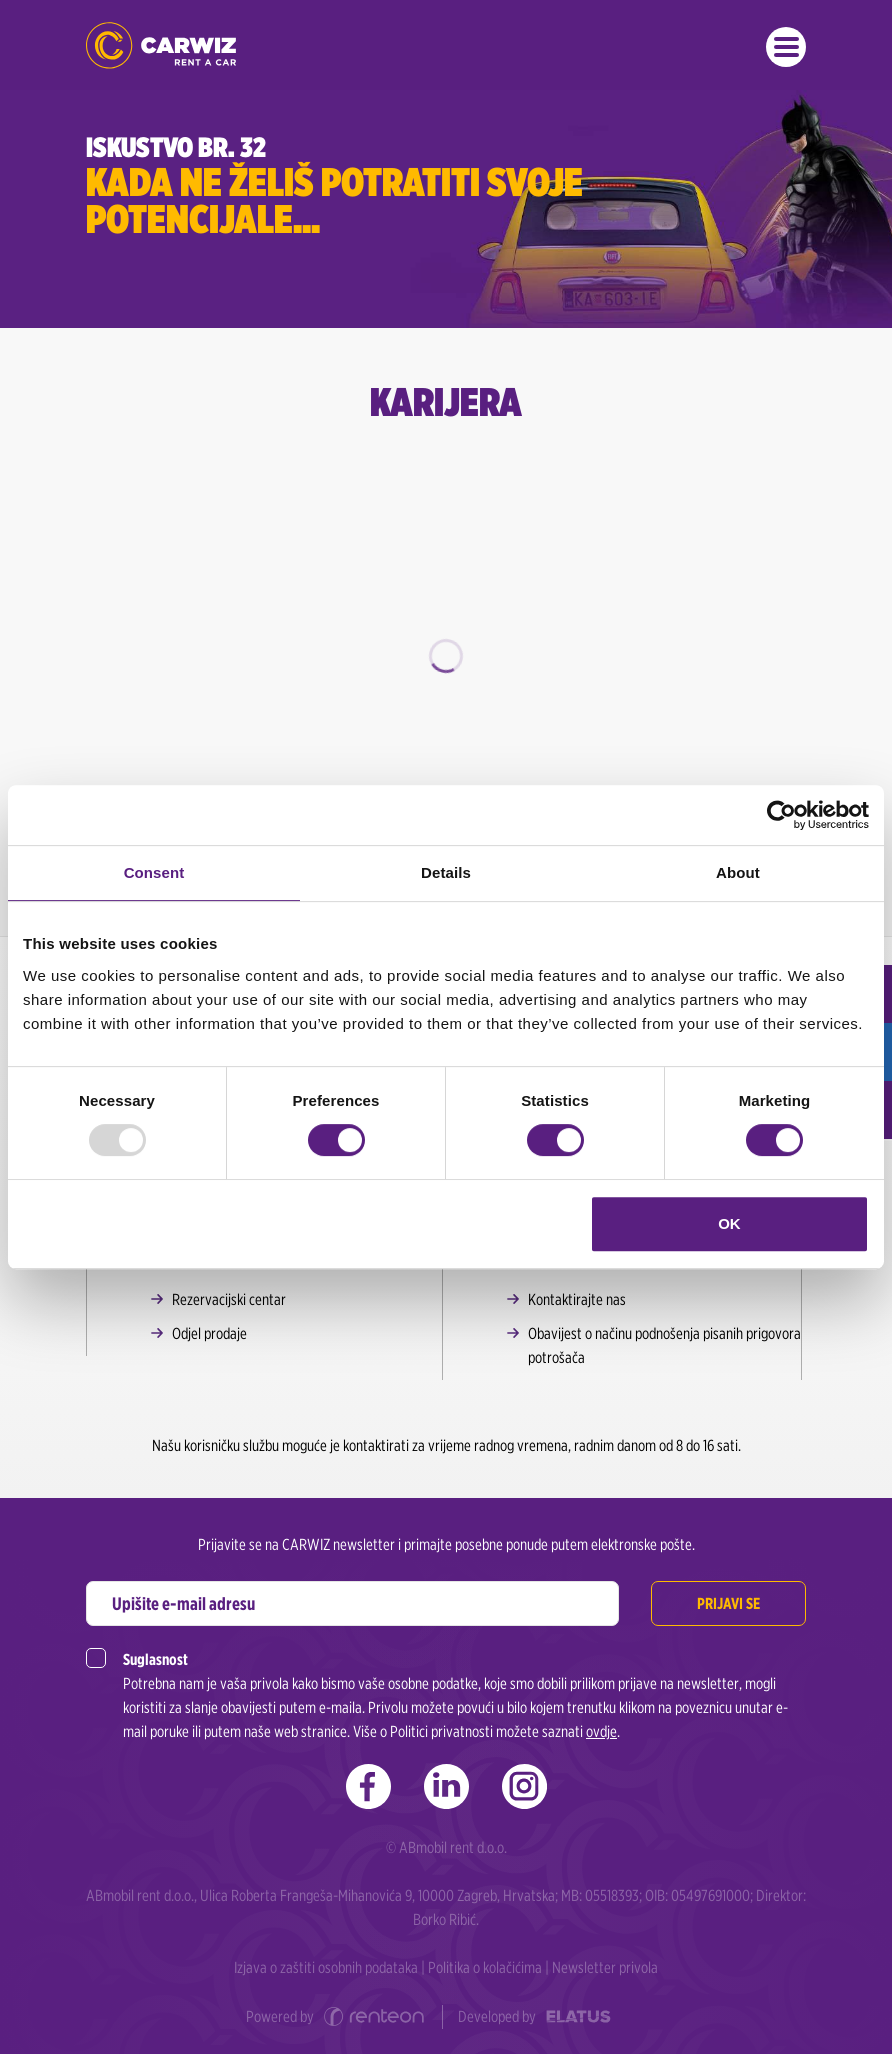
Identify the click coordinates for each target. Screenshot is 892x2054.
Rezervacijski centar (229, 1299)
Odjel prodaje (209, 1333)
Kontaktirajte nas (577, 1299)
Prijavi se (728, 1603)
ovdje (601, 1731)
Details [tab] (446, 872)
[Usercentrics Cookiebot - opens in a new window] (781, 815)
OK (729, 1223)
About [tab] (738, 872)
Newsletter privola (605, 1967)
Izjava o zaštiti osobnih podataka (326, 1967)
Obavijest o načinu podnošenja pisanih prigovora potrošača (664, 1345)
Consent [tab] (154, 872)
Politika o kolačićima (485, 1967)
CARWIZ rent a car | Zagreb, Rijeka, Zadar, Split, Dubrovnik (161, 45)
